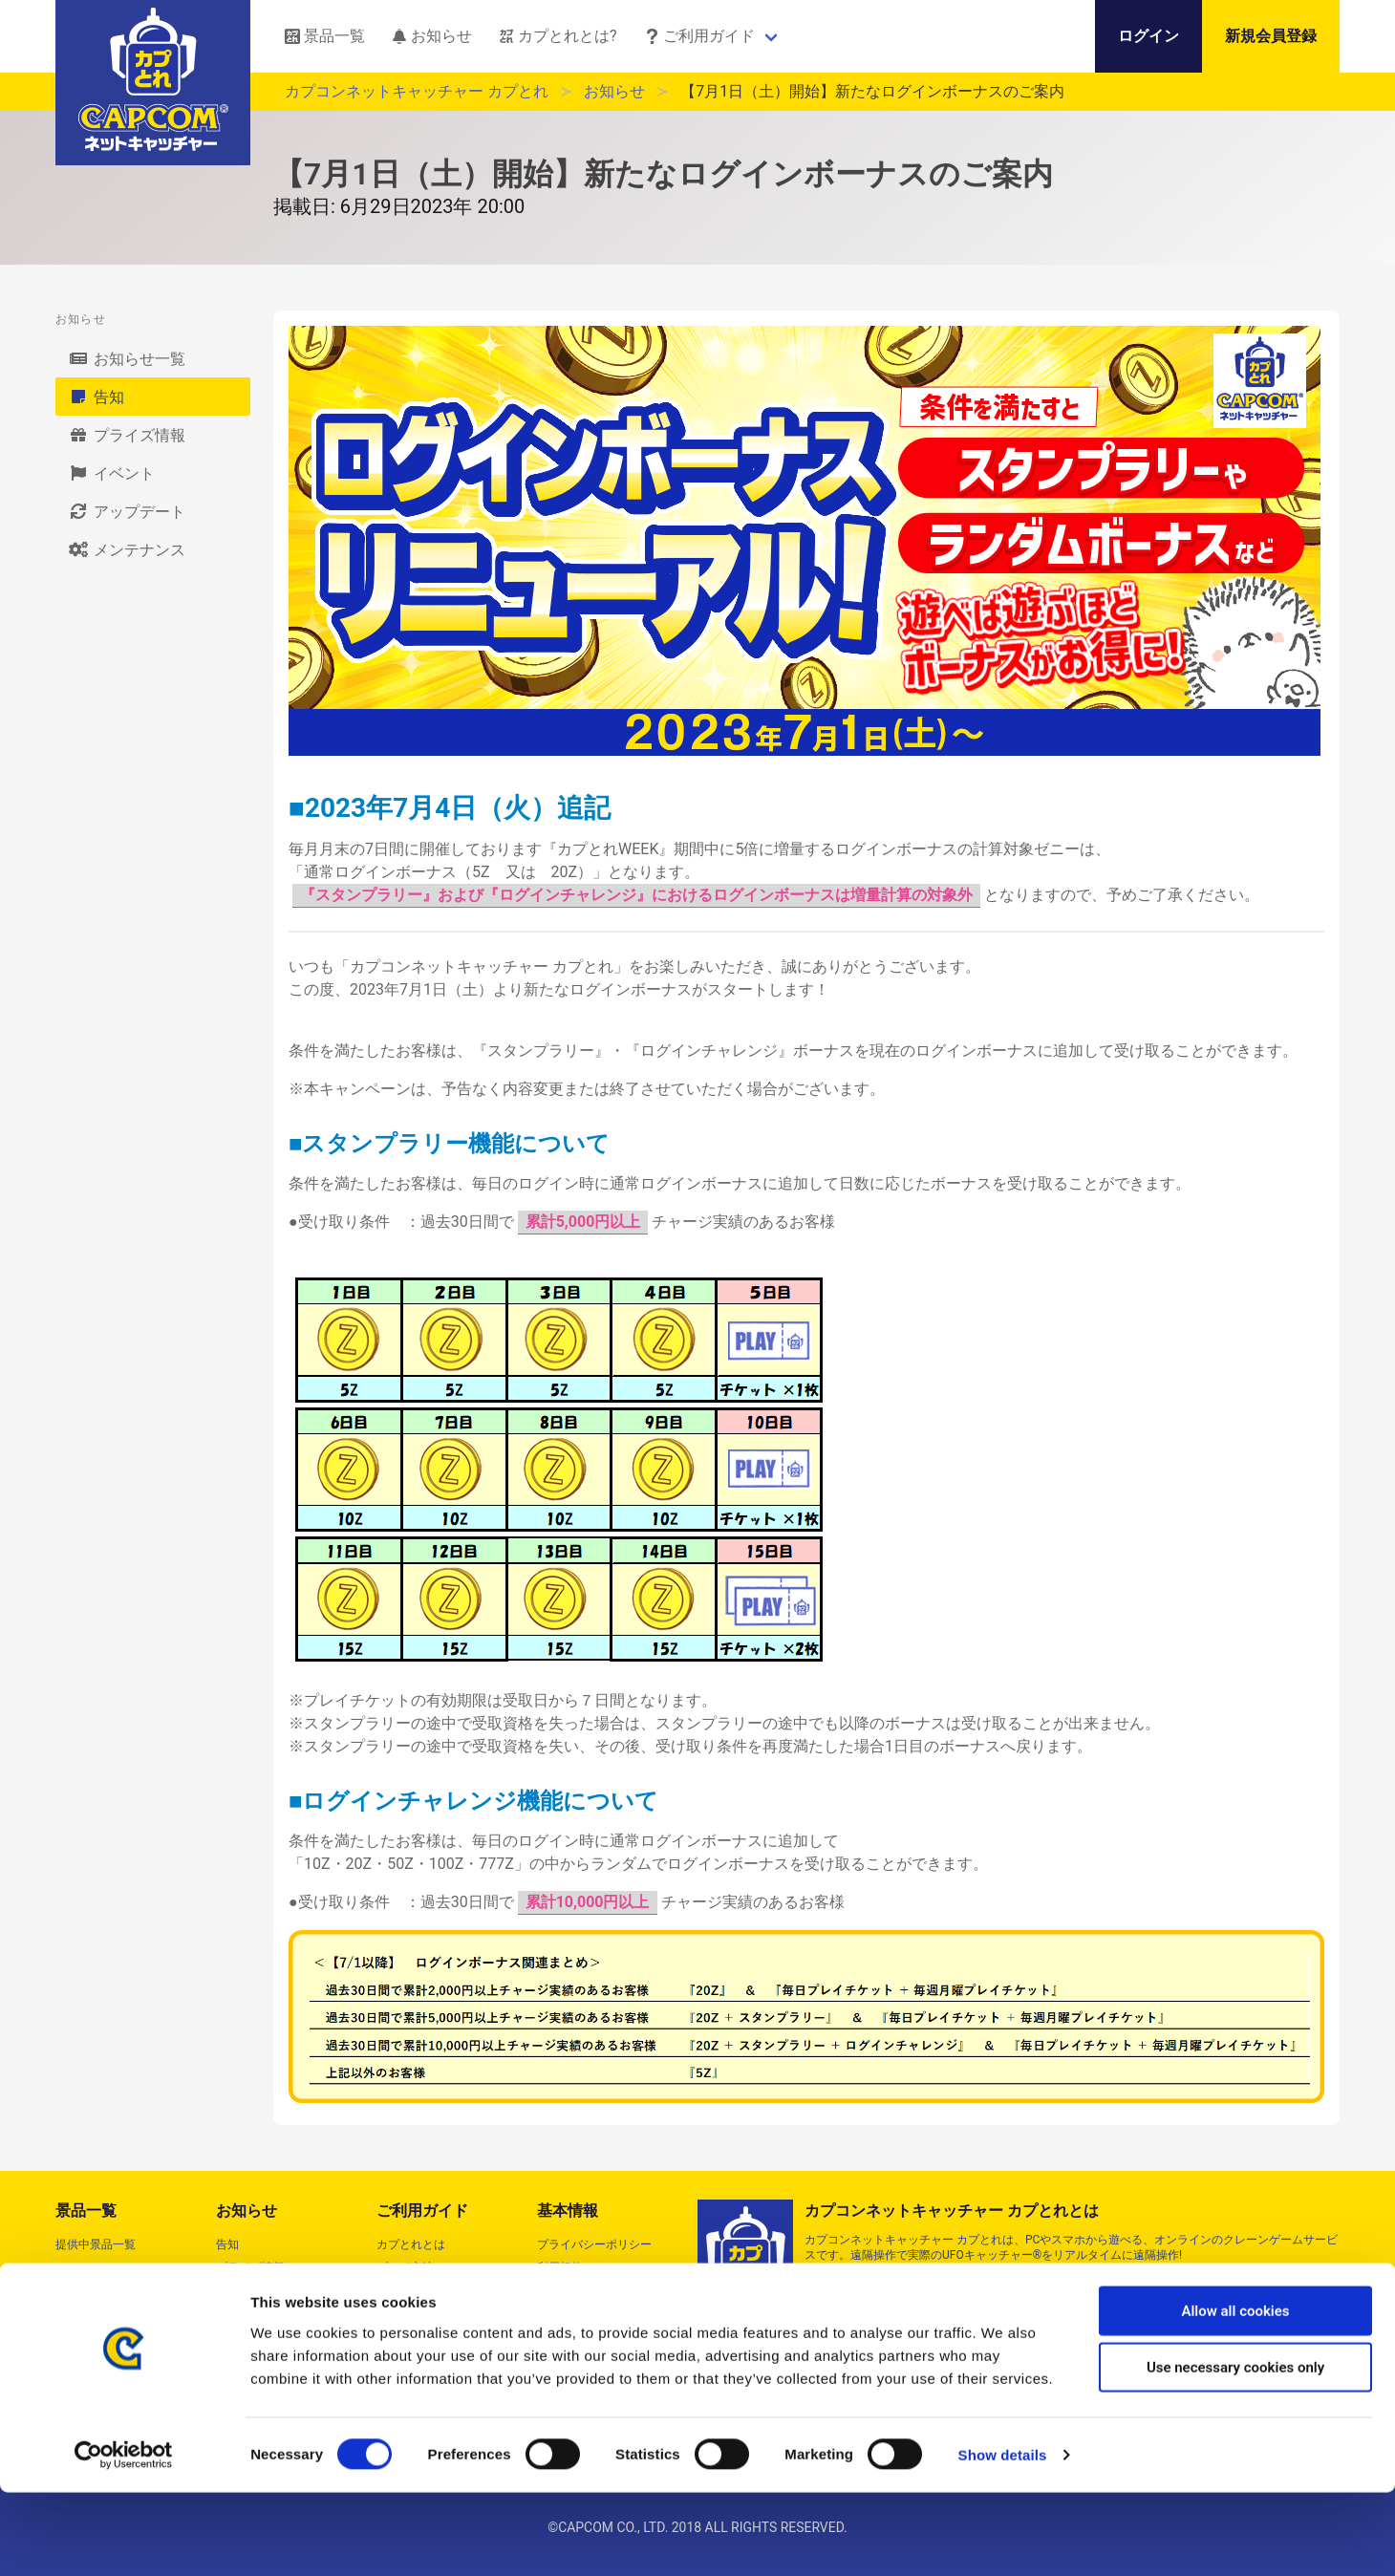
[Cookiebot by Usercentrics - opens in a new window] (123, 2538)
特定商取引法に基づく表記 (606, 2290)
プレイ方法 (405, 2267)
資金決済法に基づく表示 (600, 2313)
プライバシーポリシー (594, 2244)
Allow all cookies (1235, 2393)
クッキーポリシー (583, 2336)
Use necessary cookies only (1235, 2450)
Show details (1002, 2538)
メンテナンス (126, 549)
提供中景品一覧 (95, 2244)
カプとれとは (410, 2244)
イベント (111, 473)
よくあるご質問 (416, 2290)
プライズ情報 (126, 434)
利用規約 (560, 2267)
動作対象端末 (410, 2313)
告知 (95, 396)
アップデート (126, 511)
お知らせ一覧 (126, 358)
